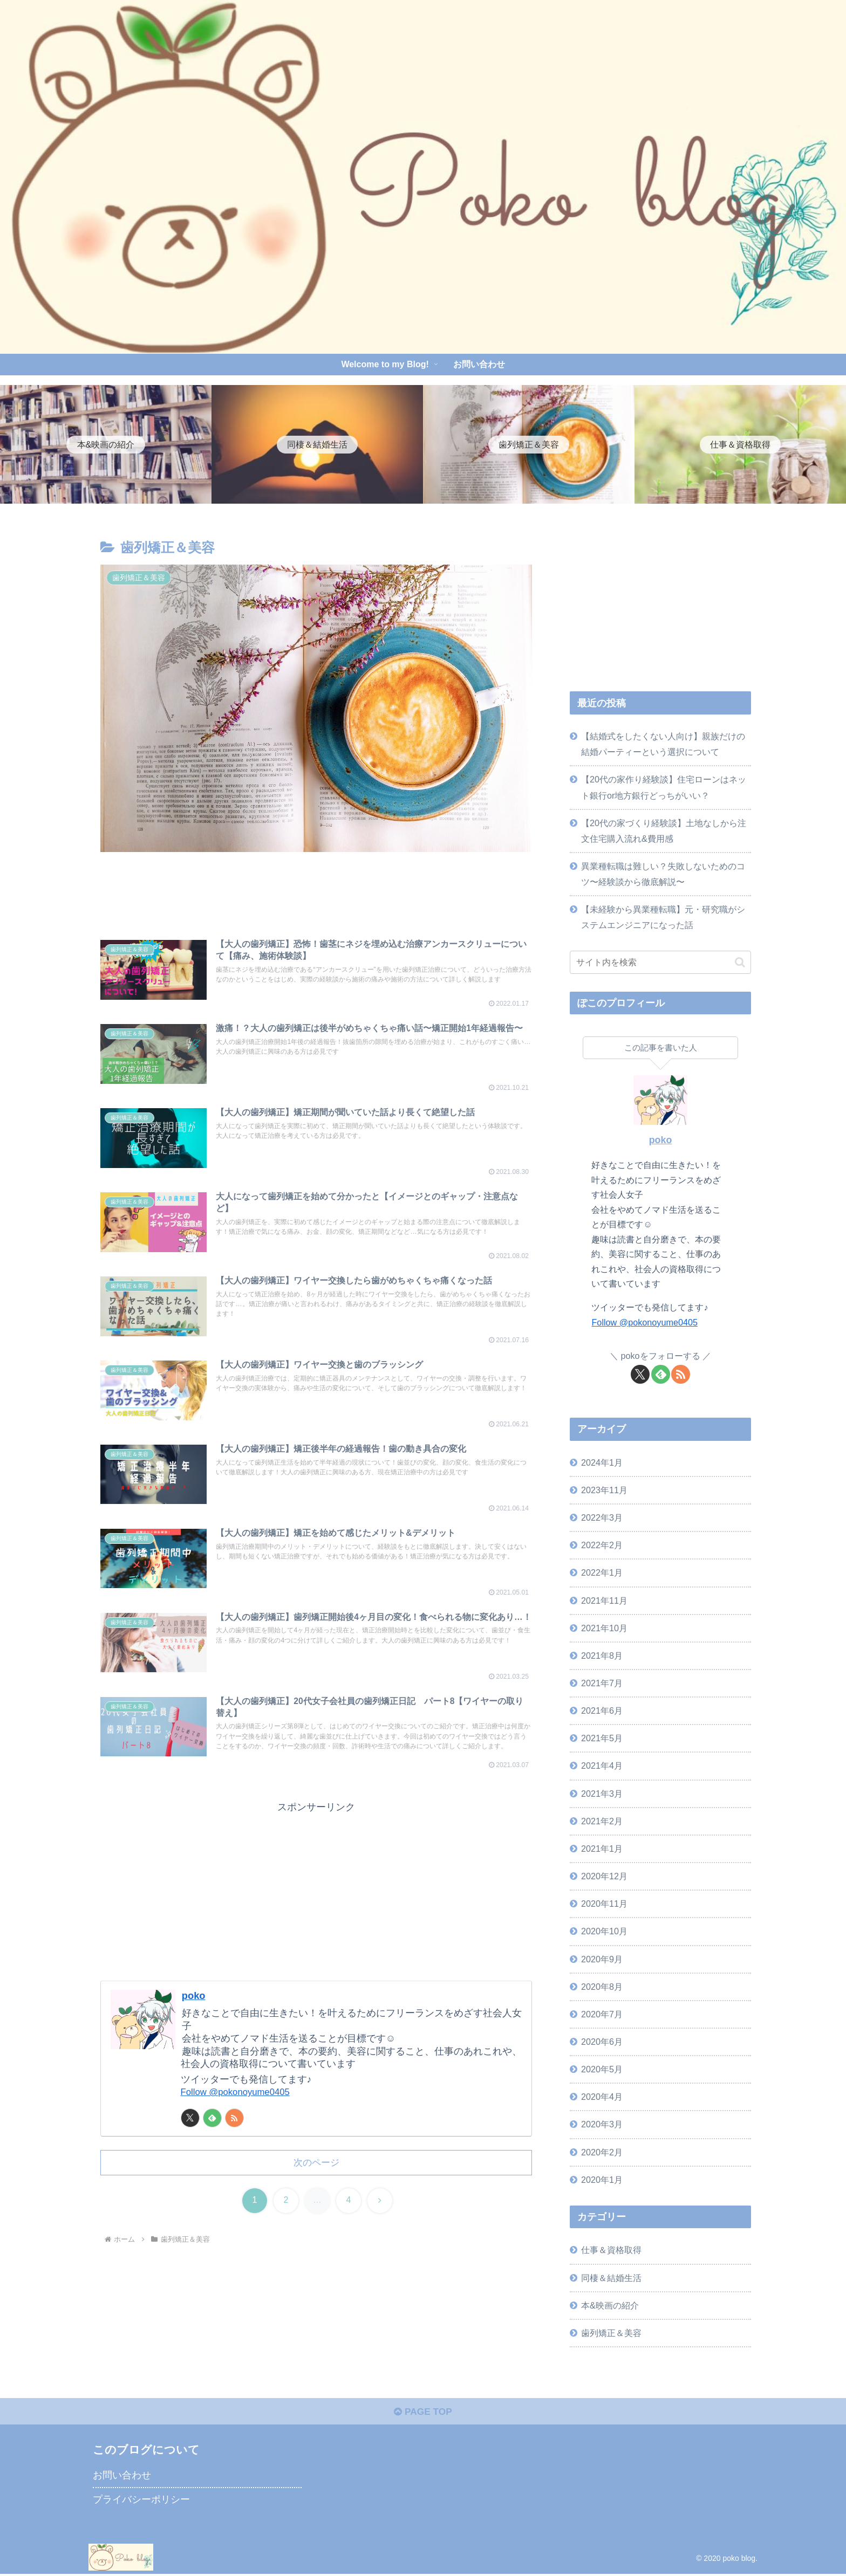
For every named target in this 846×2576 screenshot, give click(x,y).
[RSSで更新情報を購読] (234, 2142)
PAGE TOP (423, 2413)
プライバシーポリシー (141, 2501)
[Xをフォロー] (190, 2142)
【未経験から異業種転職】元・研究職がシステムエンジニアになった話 (663, 917)
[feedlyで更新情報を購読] (212, 2142)
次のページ (316, 2187)
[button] (740, 962)
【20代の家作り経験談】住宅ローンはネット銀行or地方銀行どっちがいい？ (663, 787)
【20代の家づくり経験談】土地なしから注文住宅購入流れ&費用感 (663, 830)
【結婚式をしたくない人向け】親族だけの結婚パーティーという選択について (663, 744)
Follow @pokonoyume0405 (239, 2116)
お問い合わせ (122, 2477)
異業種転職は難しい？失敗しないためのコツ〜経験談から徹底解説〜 (663, 874)
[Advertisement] (316, 895)
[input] (660, 962)
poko (194, 2019)
